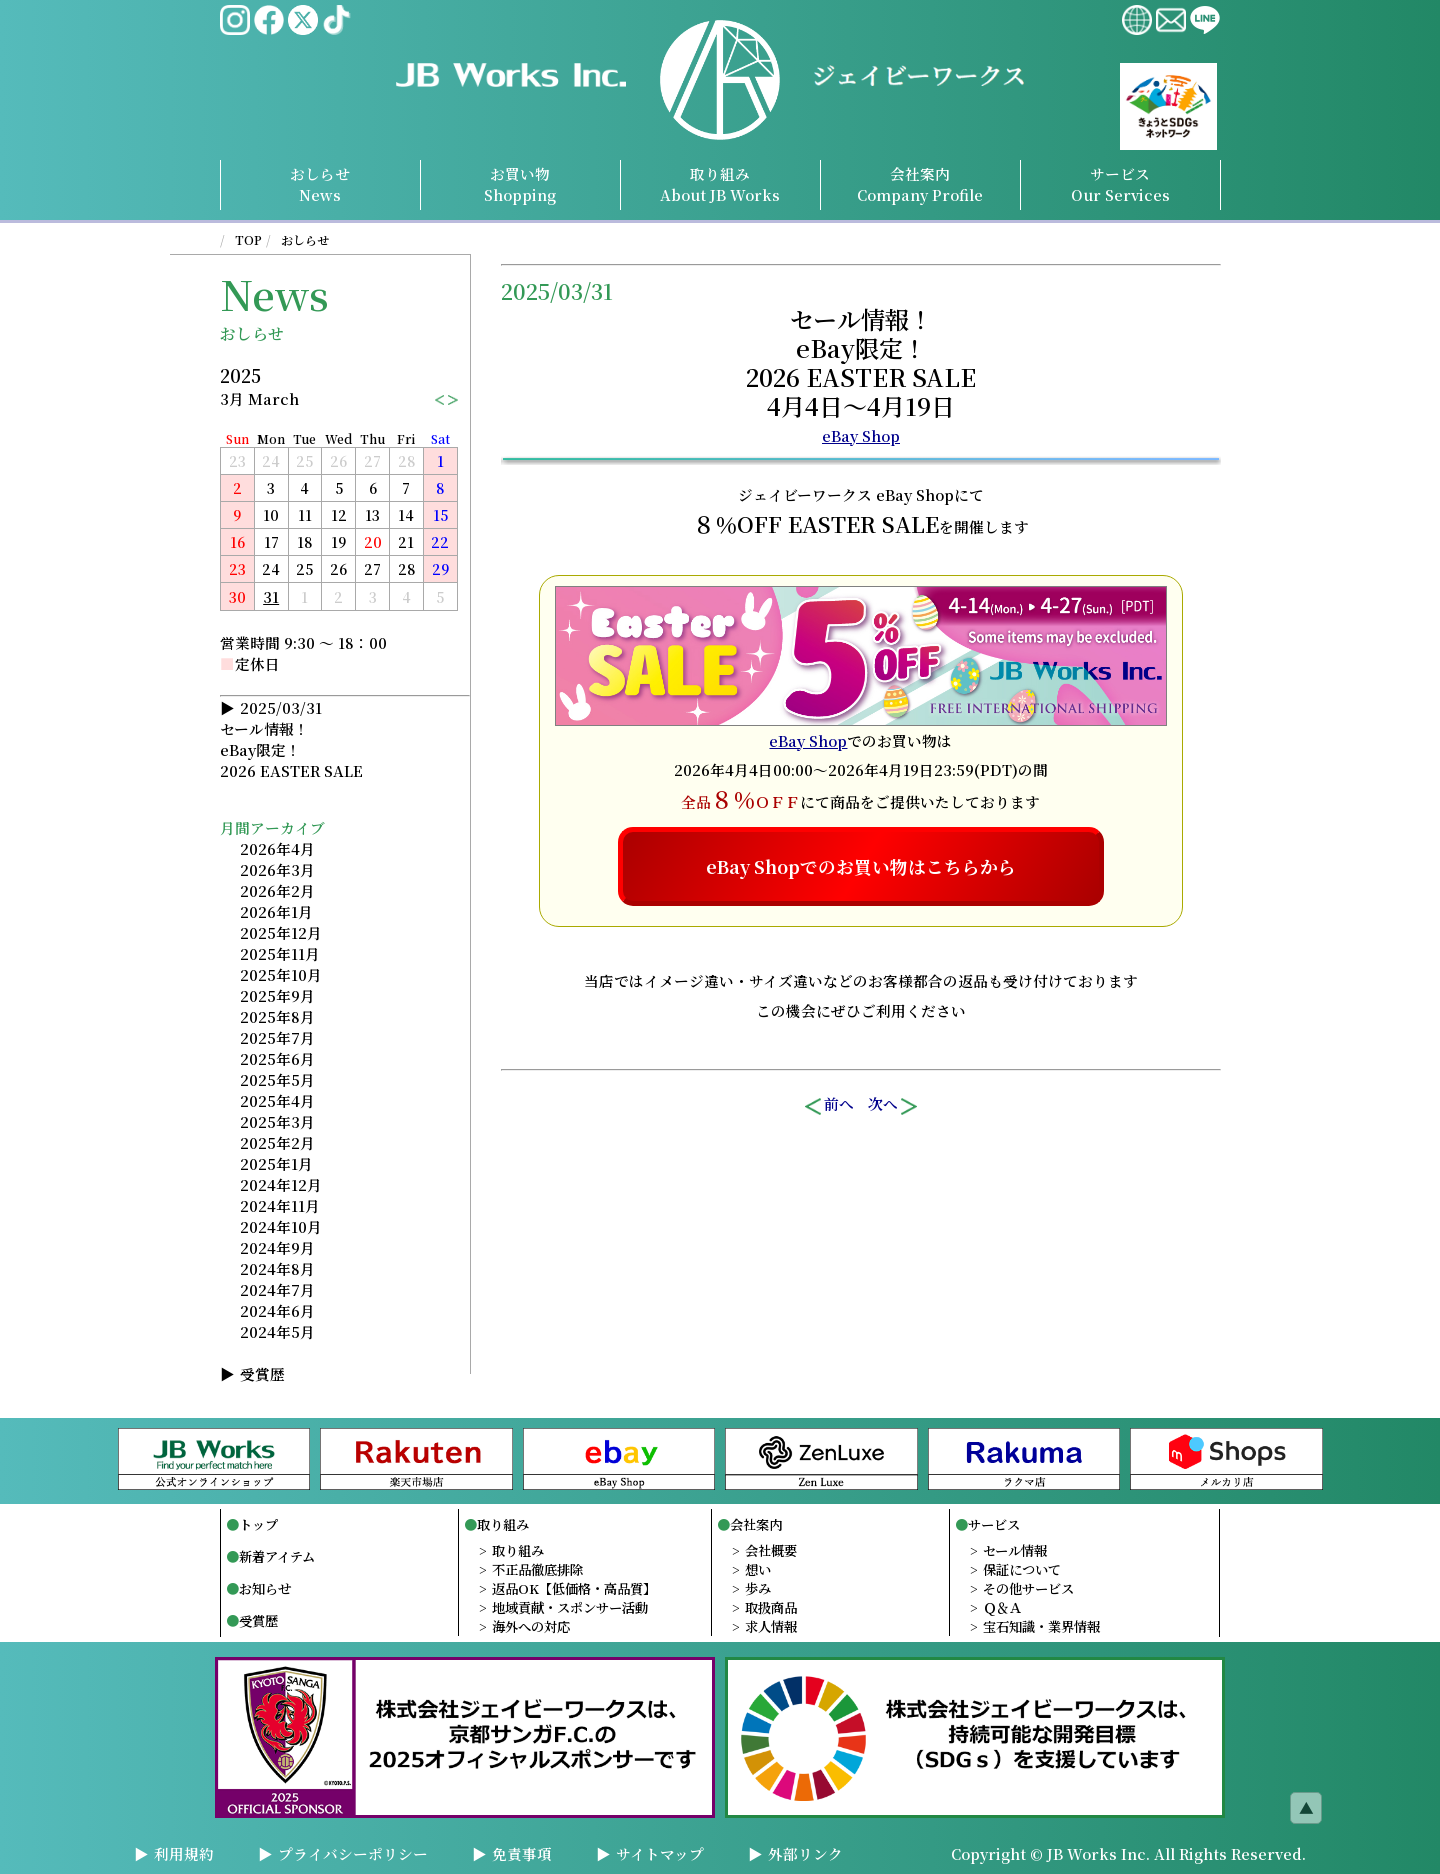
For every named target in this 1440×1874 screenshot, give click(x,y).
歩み (758, 1588)
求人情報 (771, 1626)
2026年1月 (276, 911)
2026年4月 (277, 848)
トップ (258, 1524)
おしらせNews (320, 184)
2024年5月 (277, 1331)
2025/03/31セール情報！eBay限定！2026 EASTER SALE (291, 739)
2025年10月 (281, 974)
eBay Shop (861, 435)
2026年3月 (277, 869)
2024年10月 (281, 1226)
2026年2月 (277, 890)
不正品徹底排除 (537, 1569)
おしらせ (305, 239)
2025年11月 (280, 953)
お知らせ (265, 1588)
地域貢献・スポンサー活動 (570, 1607)
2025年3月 (277, 1121)
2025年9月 (277, 995)
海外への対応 (531, 1626)
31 (271, 596)
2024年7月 (277, 1289)
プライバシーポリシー (353, 1853)
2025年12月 (281, 932)
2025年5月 (277, 1079)
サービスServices (1120, 184)
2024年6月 (277, 1310)
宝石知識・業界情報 (1041, 1626)
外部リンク (805, 1853)
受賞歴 (262, 1373)
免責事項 (522, 1853)
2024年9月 (277, 1247)
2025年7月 (277, 1037)
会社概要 (771, 1550)
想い (758, 1569)
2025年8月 (277, 1016)
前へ (828, 1104)
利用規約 (184, 1853)
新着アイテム (277, 1556)
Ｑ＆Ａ (1002, 1607)
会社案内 (756, 1524)
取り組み (720, 184)
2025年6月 (277, 1058)
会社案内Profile (920, 184)
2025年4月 (277, 1100)
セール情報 (1015, 1550)
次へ (894, 1104)
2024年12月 (281, 1184)
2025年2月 (277, 1142)
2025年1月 (276, 1163)
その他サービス (1028, 1588)
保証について (1022, 1569)
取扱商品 (771, 1607)
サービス (994, 1524)
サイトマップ (660, 1853)
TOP (248, 239)
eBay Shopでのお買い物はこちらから (861, 866)
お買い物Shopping (520, 184)
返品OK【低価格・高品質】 (574, 1588)
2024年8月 (277, 1268)
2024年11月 (280, 1205)
